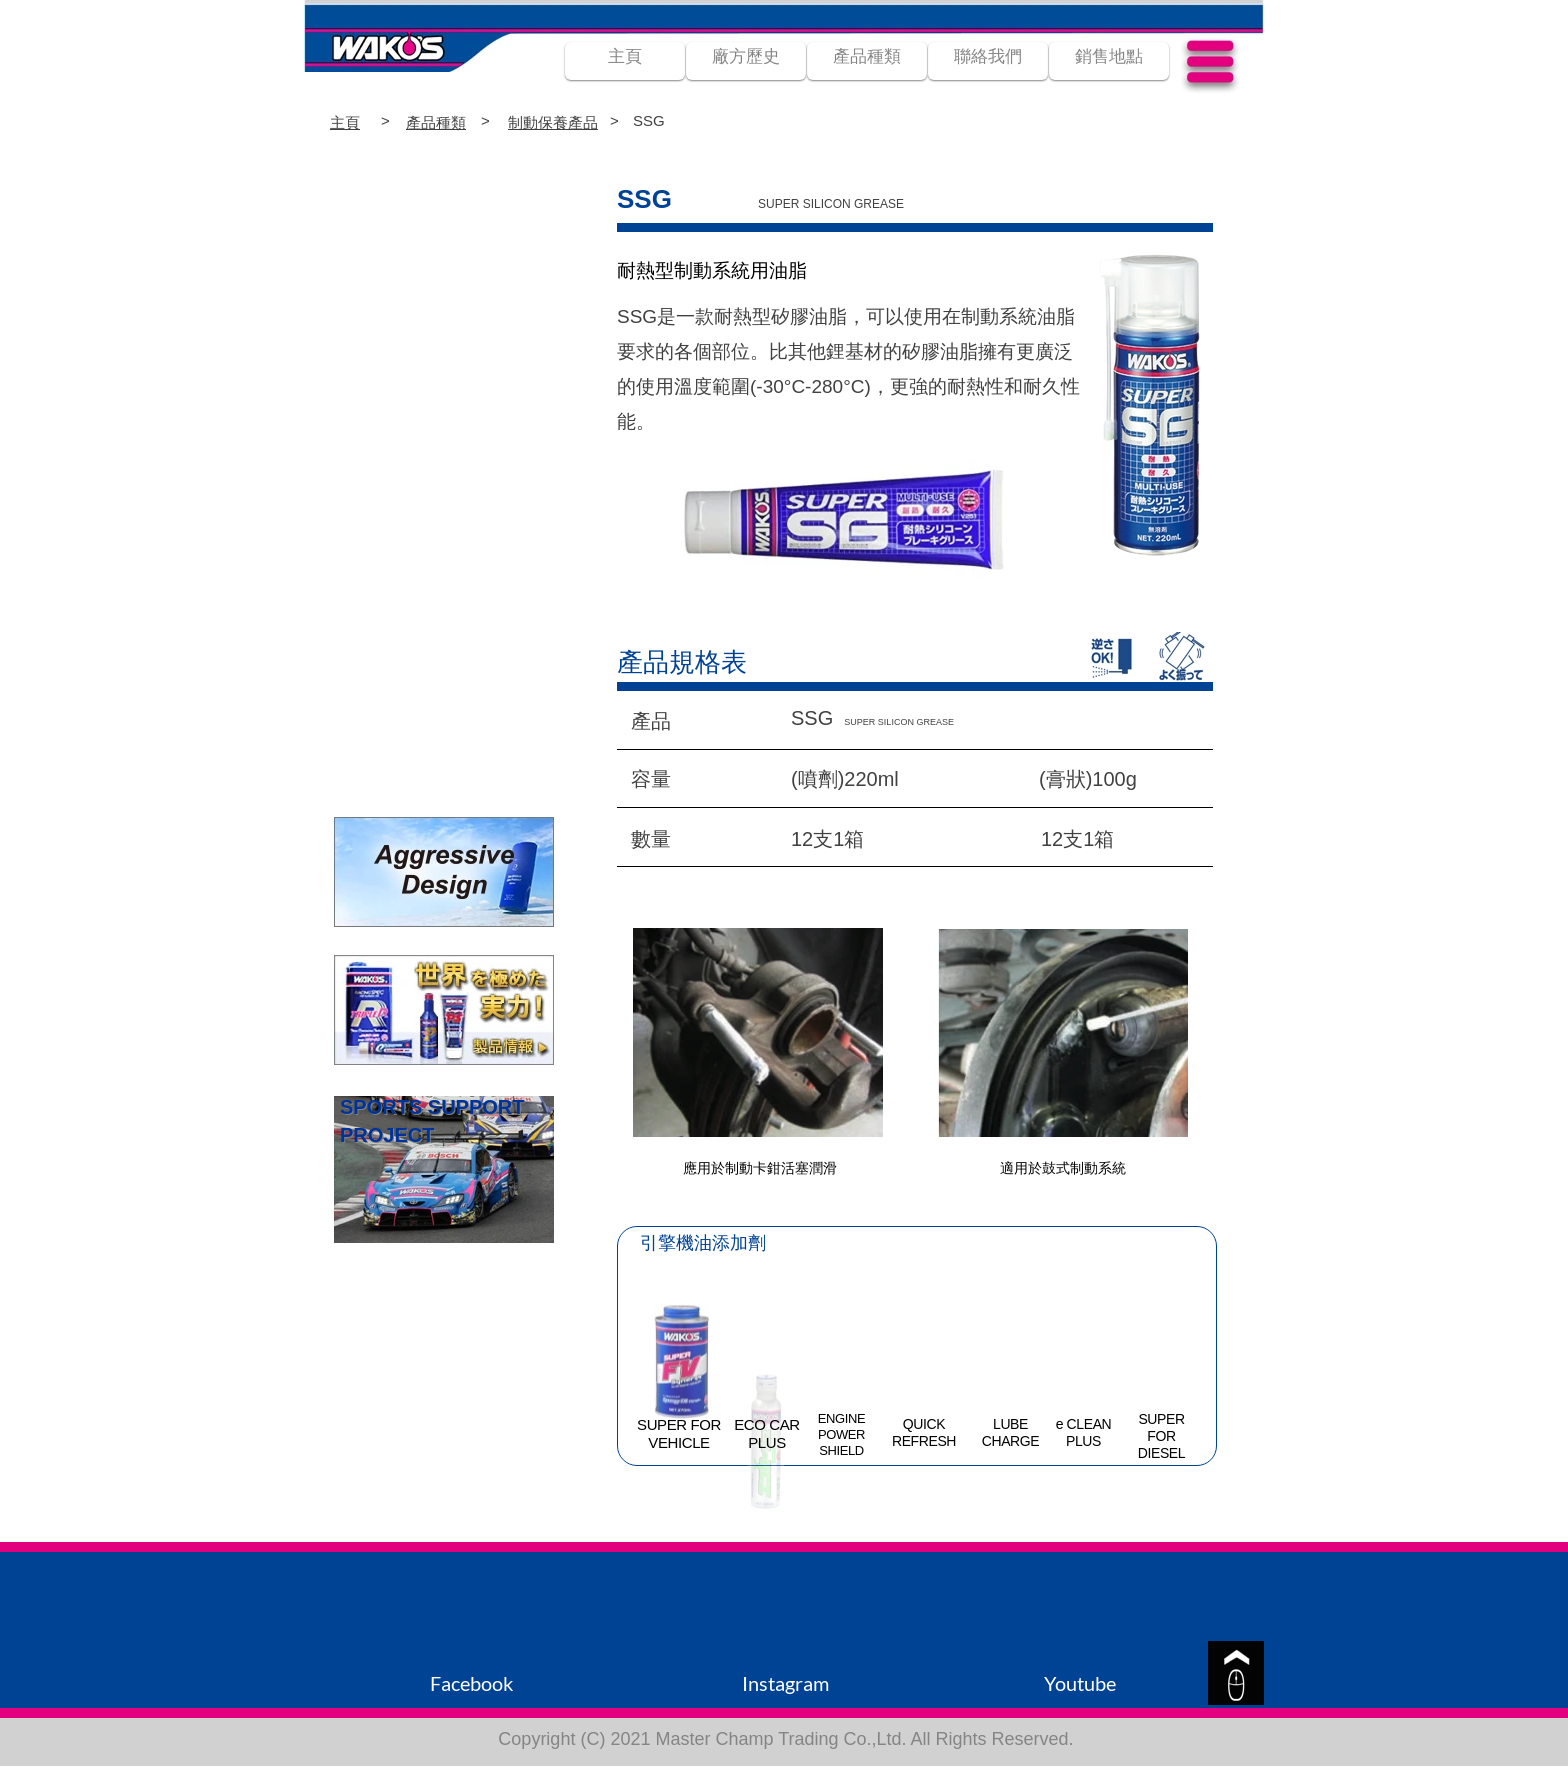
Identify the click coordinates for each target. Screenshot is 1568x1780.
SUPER (1161, 1419)
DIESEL (1161, 1453)
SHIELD (841, 1450)
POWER (841, 1434)
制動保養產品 (553, 122)
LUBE (1010, 1424)
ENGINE (841, 1418)
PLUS (767, 1442)
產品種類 (436, 122)
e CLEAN (1084, 1424)
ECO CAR (767, 1424)
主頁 (345, 122)
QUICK (924, 1424)
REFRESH (924, 1441)
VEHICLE (678, 1442)
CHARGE (1011, 1441)
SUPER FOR (679, 1424)
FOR (1161, 1436)
